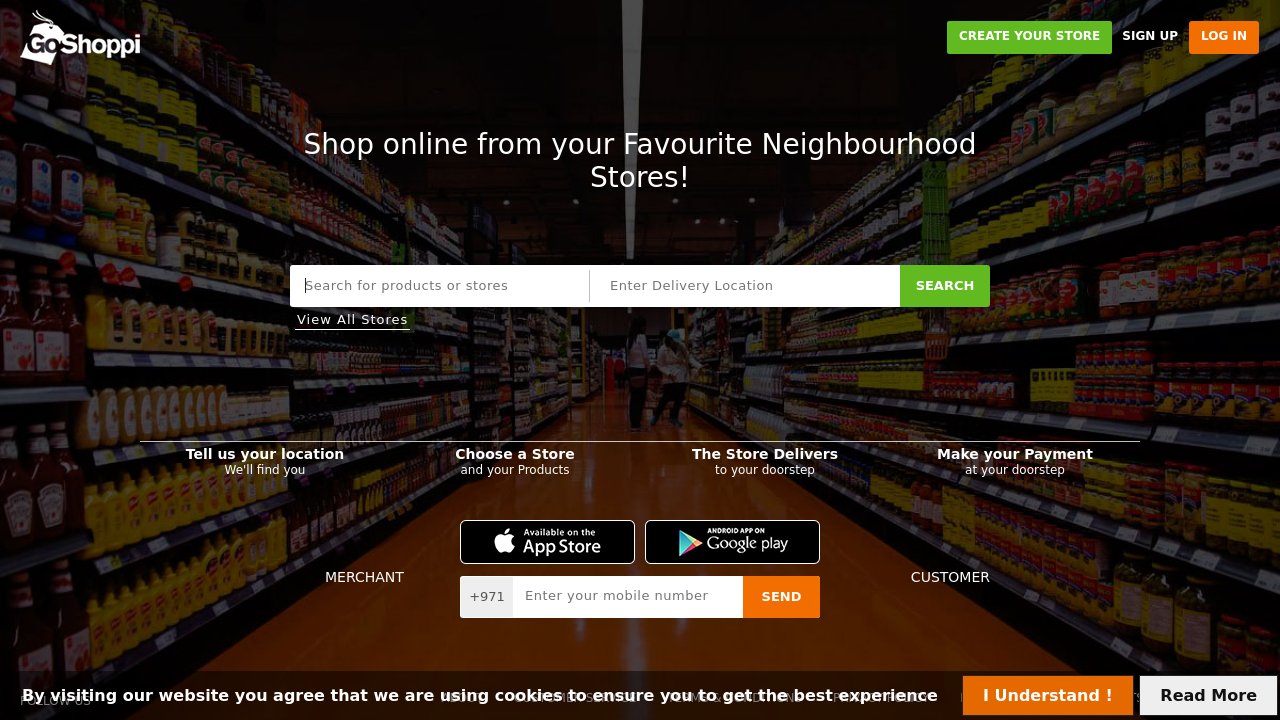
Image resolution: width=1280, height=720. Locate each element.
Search (945, 285)
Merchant (364, 577)
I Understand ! (1048, 695)
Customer (950, 577)
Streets (812, 237)
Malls (653, 237)
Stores (494, 237)
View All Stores (352, 319)
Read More (1208, 695)
